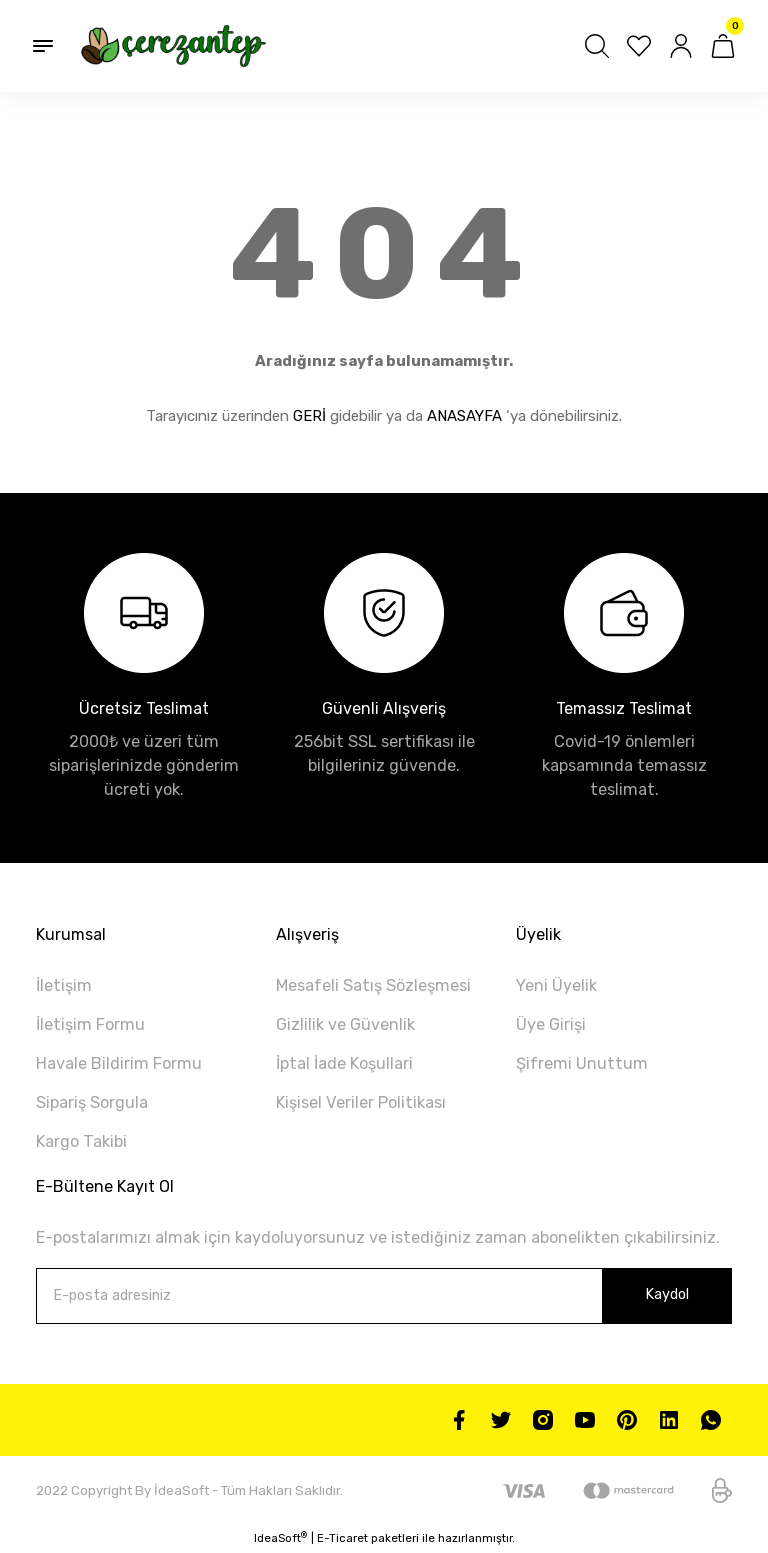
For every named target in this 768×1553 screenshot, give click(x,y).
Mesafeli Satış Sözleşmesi (373, 985)
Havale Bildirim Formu (119, 1063)
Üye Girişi (551, 1024)
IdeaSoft (280, 1537)
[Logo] (173, 46)
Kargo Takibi (81, 1141)
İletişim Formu (90, 1024)
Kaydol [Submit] (667, 1294)
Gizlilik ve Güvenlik (345, 1024)
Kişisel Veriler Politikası (361, 1102)
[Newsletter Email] (384, 1296)
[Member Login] (681, 46)
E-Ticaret (342, 1538)
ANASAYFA (464, 416)
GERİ (309, 416)
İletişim (64, 985)
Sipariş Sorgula (92, 1102)
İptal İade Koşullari (344, 1063)
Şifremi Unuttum (582, 1063)
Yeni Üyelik (556, 985)
